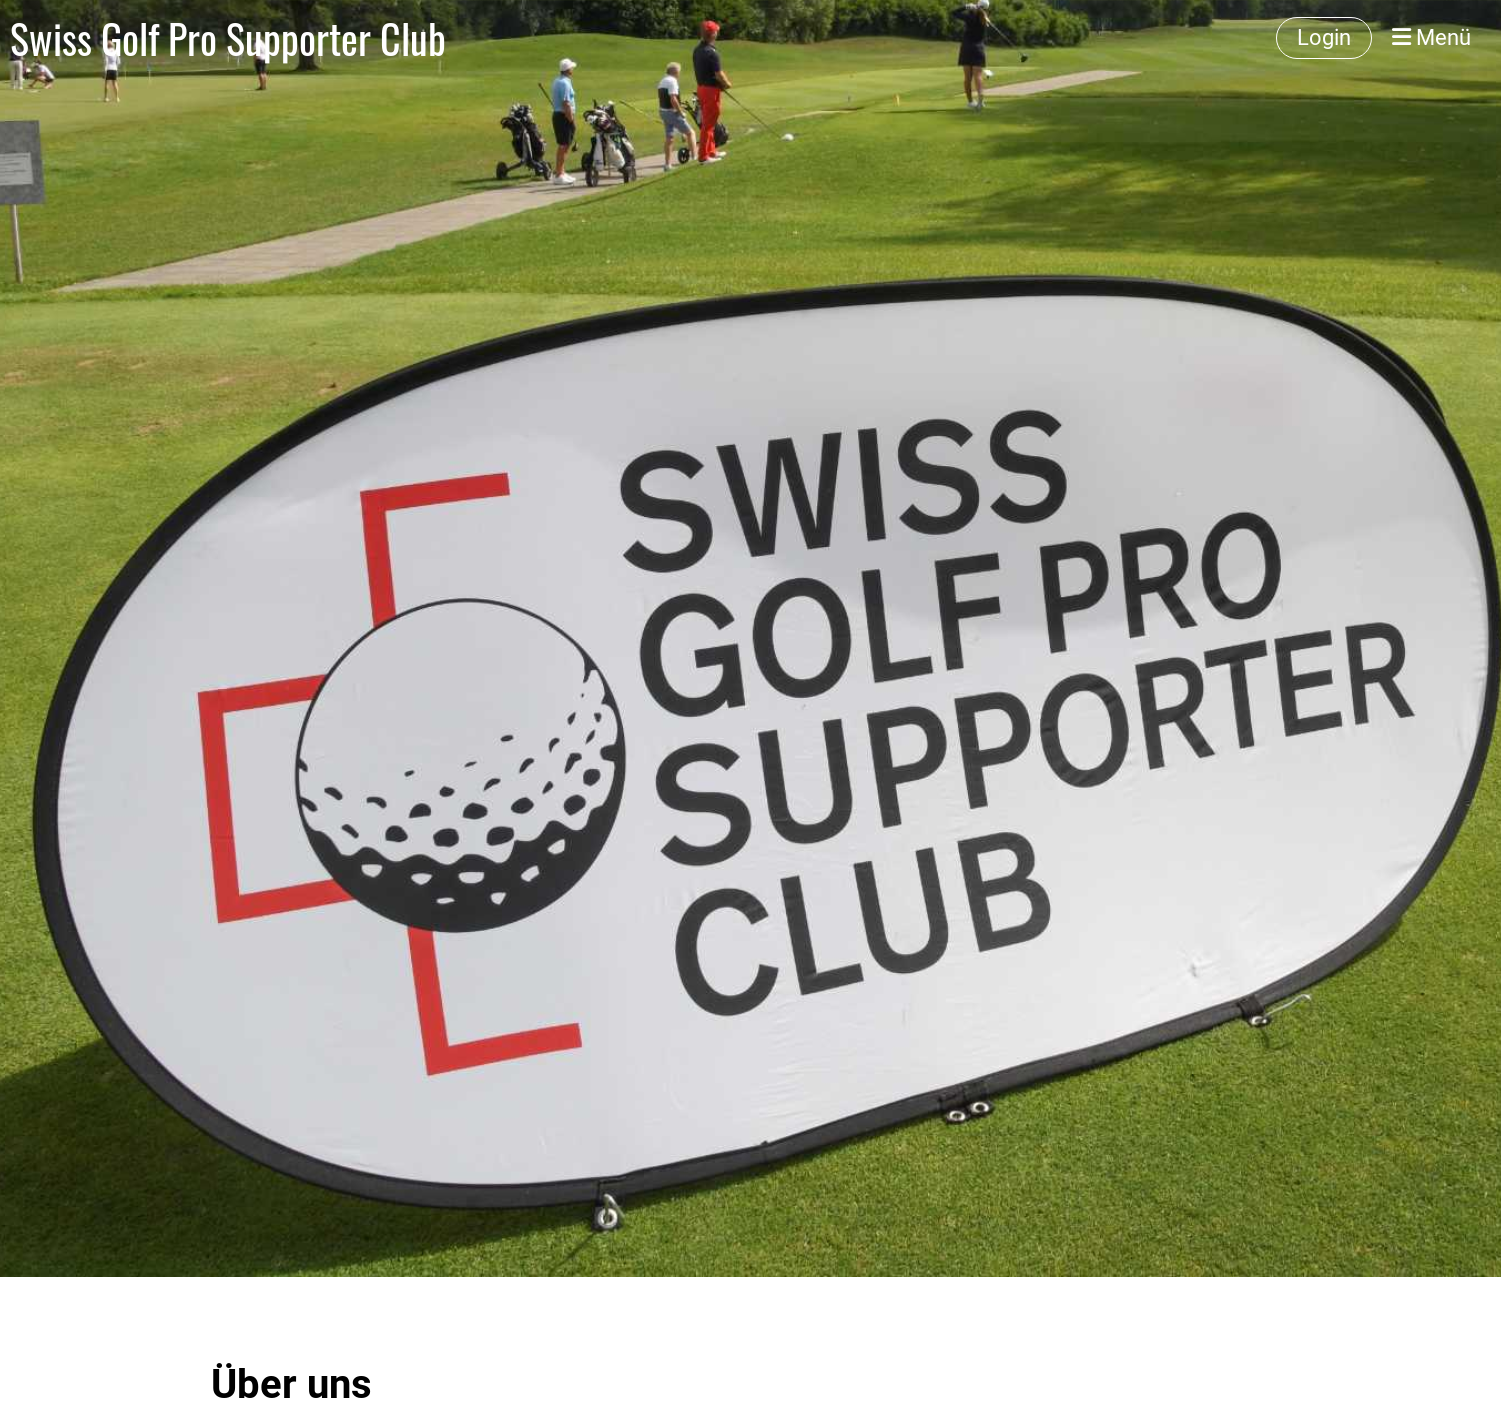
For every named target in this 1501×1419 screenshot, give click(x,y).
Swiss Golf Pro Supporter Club (228, 38)
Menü (1431, 37)
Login (1324, 37)
